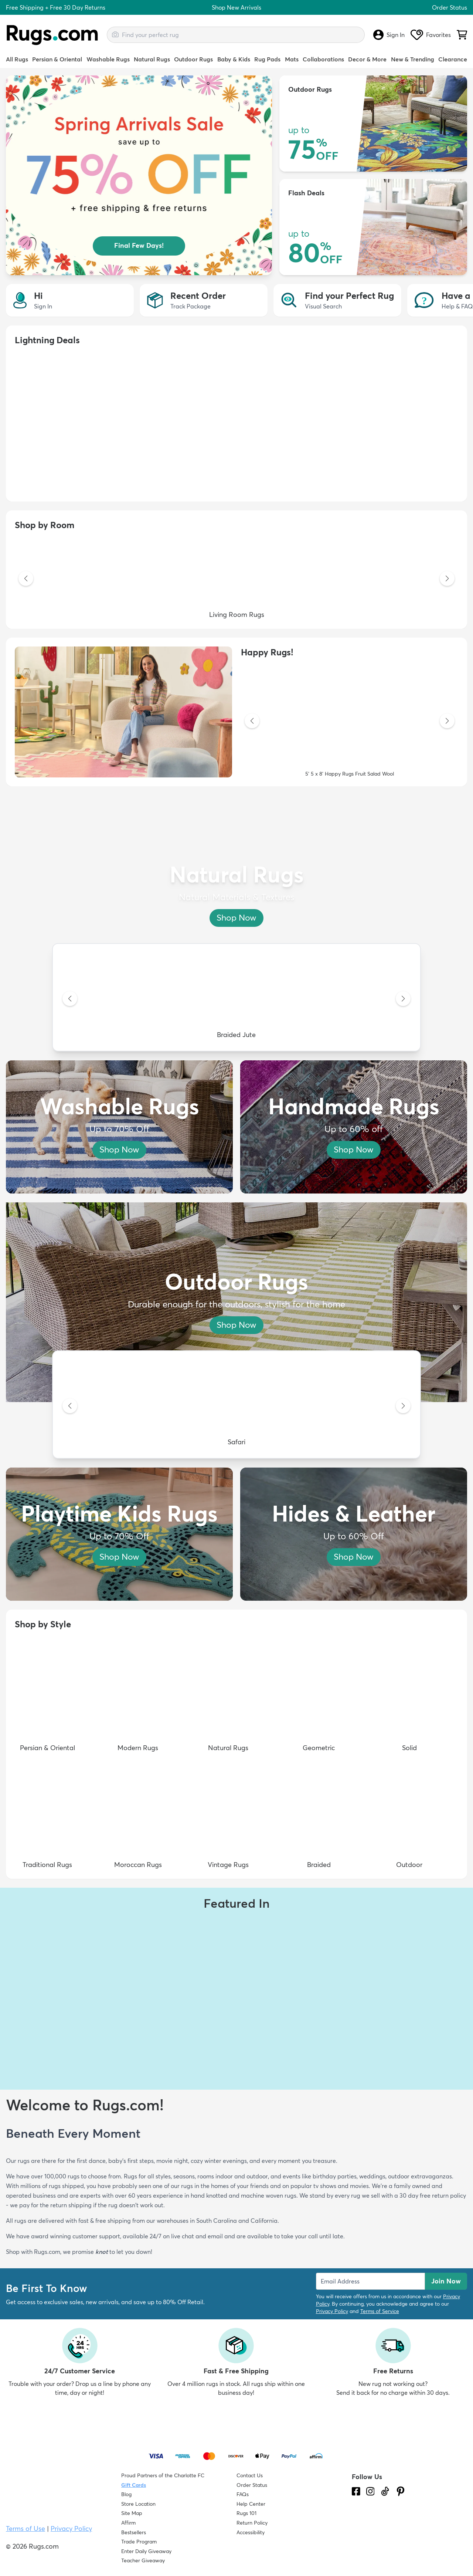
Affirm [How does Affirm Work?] (128, 2522)
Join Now (446, 2281)
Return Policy (252, 2522)
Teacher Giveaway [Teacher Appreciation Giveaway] (143, 2560)
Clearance (452, 59)
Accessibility (250, 2532)
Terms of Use (25, 2528)
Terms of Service (379, 2311)
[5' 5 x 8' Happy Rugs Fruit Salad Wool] (349, 721)
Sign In (389, 35)
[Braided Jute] (236, 999)
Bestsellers (133, 2532)
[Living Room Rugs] (236, 579)
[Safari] (236, 1406)
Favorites (431, 35)
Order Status (449, 7)
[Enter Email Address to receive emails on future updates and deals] (370, 2281)
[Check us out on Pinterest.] (400, 2491)
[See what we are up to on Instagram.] (370, 2491)
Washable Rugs (108, 59)
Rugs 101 (246, 2513)
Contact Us (249, 2475)
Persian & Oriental (57, 59)
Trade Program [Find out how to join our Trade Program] (139, 2541)
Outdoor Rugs (193, 59)
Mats (292, 59)
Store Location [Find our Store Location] (138, 2504)
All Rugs (17, 59)
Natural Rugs (152, 59)
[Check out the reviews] (379, 2533)
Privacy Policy (332, 2311)
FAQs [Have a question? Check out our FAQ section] (242, 2494)
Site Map (131, 2513)
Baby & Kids (233, 59)
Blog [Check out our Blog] (126, 2494)
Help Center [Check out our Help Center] (250, 2504)
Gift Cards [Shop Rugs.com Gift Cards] (133, 2485)
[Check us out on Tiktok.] (385, 2491)
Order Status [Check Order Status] (251, 2485)
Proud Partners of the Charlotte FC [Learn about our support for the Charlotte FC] (162, 2475)
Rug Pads (267, 59)
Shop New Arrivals (236, 7)
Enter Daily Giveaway (146, 2551)
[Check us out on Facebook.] (356, 2491)
